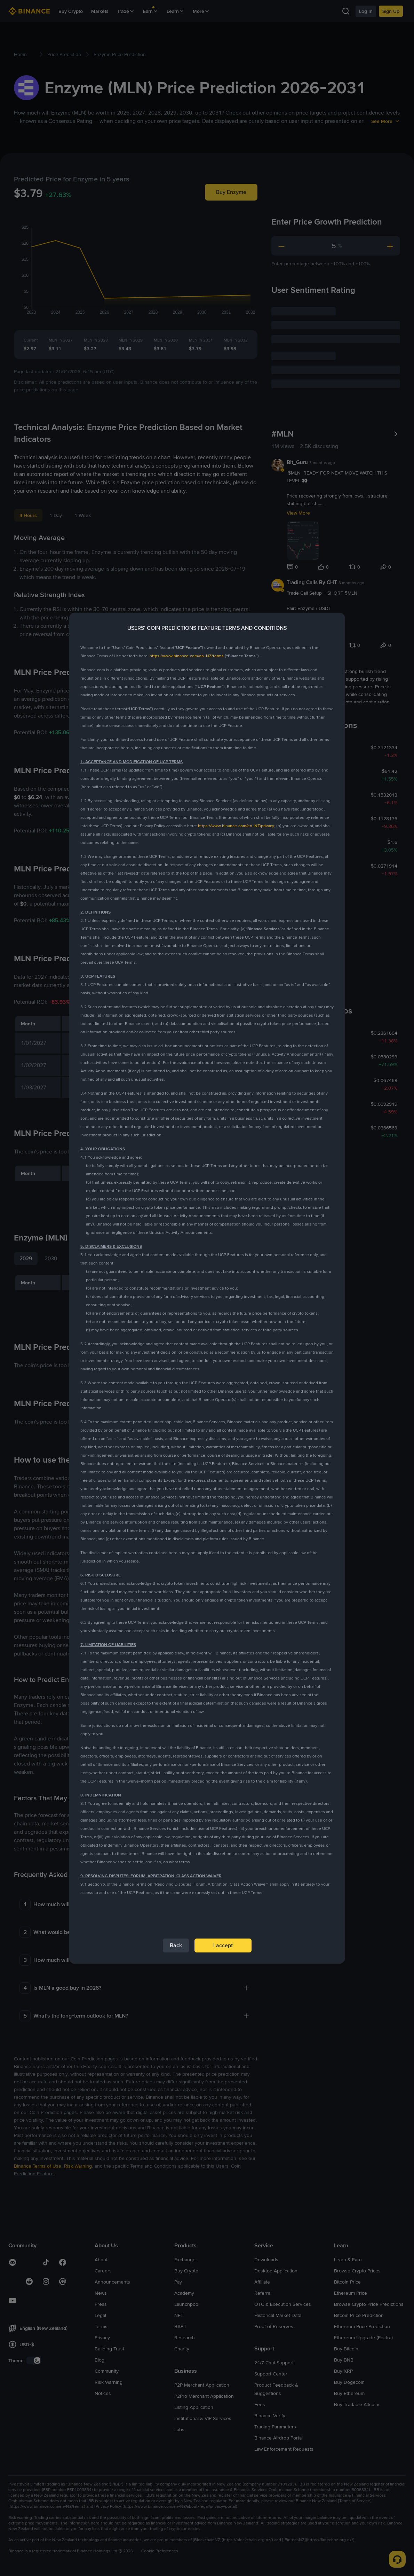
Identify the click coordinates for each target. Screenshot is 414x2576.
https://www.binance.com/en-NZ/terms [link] (187, 656)
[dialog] (207, 1288)
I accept (223, 1945)
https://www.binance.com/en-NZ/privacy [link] (236, 826)
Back (176, 1945)
